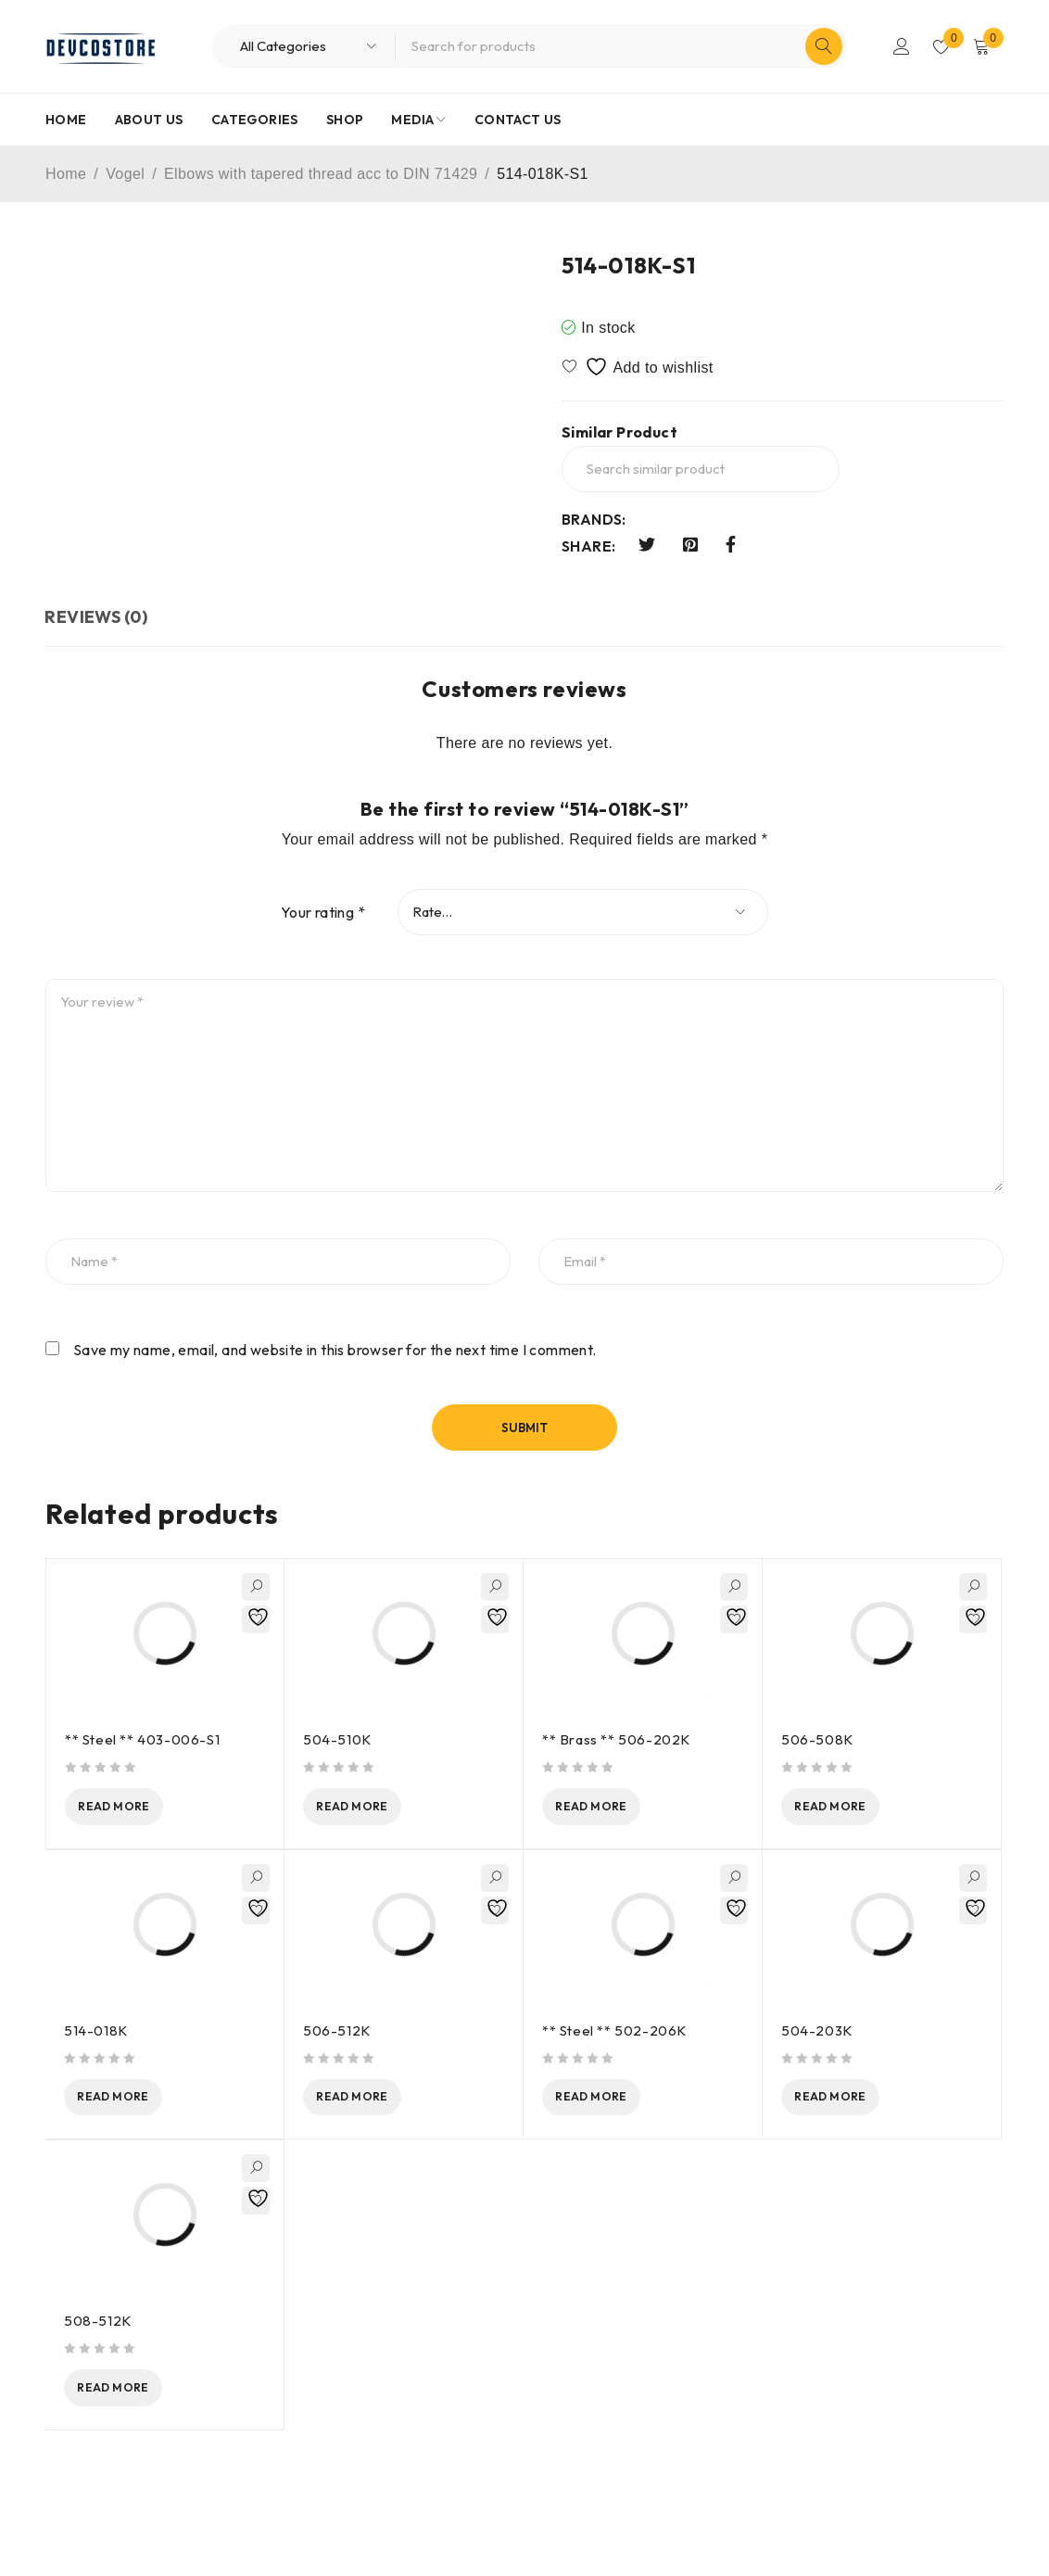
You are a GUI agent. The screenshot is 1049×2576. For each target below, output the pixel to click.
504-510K (337, 1739)
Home (65, 174)
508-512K (98, 2325)
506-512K (337, 2032)
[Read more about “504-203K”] (850, 2100)
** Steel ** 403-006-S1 (142, 1739)
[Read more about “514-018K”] (133, 2100)
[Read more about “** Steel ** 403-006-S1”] (134, 1807)
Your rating (323, 912)
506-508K (817, 1739)
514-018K (96, 2032)
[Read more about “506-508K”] (850, 1807)
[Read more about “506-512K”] (372, 2100)
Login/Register (898, 46)
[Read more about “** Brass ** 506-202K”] (611, 1807)
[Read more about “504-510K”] (372, 1807)
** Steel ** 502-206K (614, 2032)
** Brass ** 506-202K (616, 1739)
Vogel (125, 174)
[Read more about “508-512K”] (133, 2393)
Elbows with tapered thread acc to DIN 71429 (320, 174)
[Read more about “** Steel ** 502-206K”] (611, 2100)
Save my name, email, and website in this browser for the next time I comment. (335, 1349)
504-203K (817, 2032)
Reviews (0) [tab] (96, 617)
